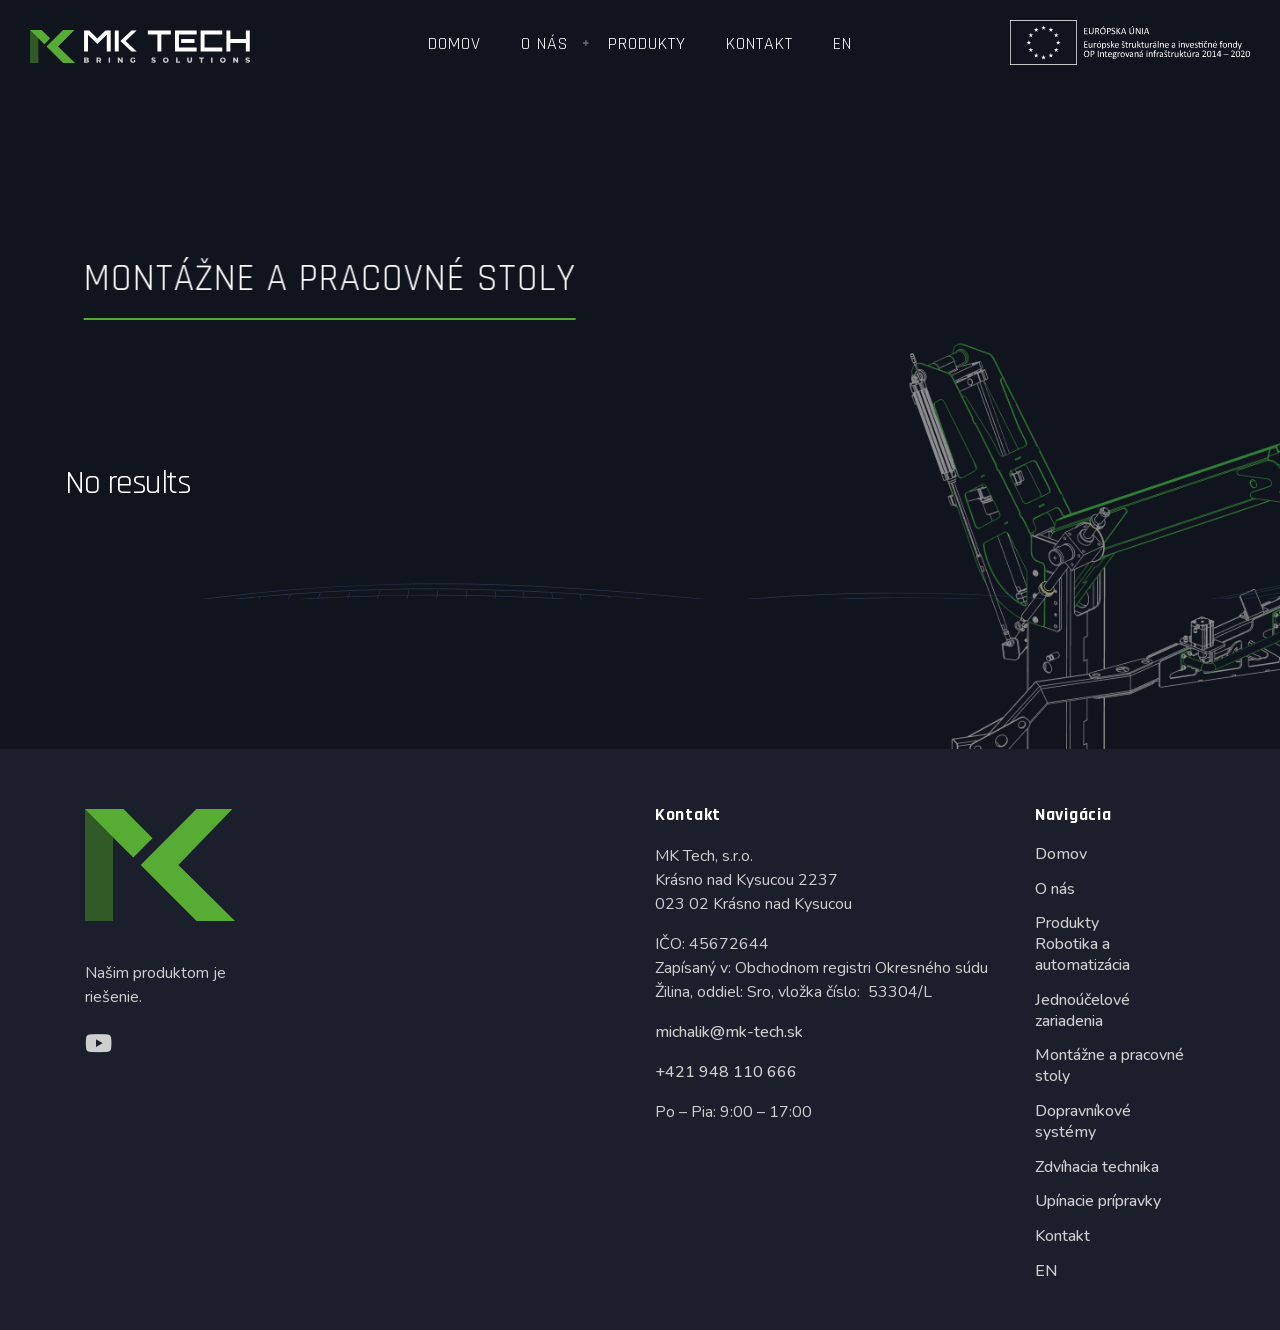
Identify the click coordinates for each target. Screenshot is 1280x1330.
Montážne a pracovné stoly (1109, 1065)
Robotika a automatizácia (1082, 954)
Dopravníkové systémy (1083, 1121)
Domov (454, 43)
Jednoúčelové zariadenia (1082, 1010)
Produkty (647, 43)
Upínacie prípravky (1098, 1201)
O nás (544, 43)
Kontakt (759, 43)
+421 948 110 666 (726, 1072)
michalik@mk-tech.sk (729, 1032)
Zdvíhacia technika (1097, 1167)
